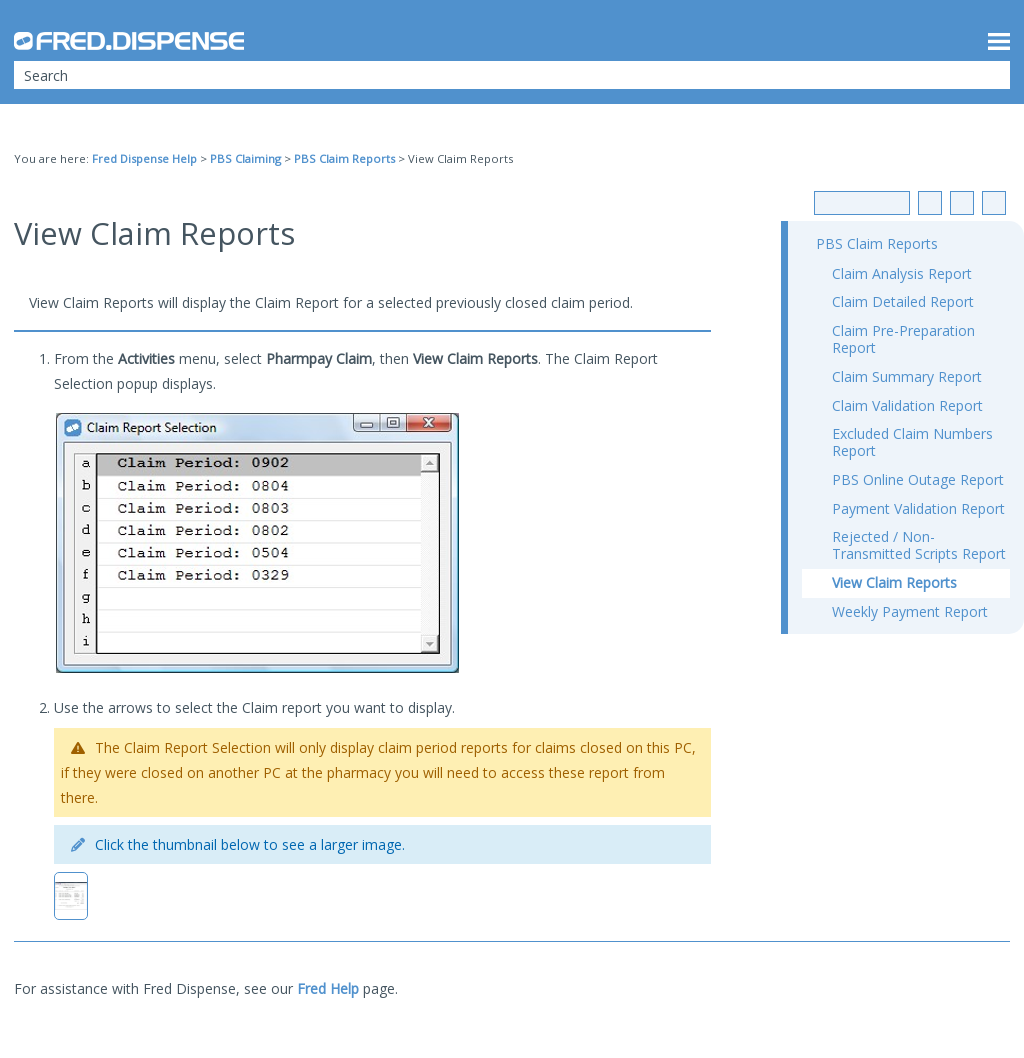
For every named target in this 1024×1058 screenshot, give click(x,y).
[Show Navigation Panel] (999, 41)
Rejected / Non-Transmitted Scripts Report (919, 545)
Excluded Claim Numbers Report (912, 442)
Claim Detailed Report (903, 301)
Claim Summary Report (907, 376)
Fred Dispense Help (144, 158)
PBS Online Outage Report (918, 479)
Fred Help (328, 988)
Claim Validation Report (907, 405)
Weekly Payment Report (910, 611)
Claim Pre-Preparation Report (903, 339)
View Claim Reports (894, 582)
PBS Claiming (245, 158)
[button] (982, 75)
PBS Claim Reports (344, 158)
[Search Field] (512, 75)
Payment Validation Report (918, 508)
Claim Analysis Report (902, 273)
